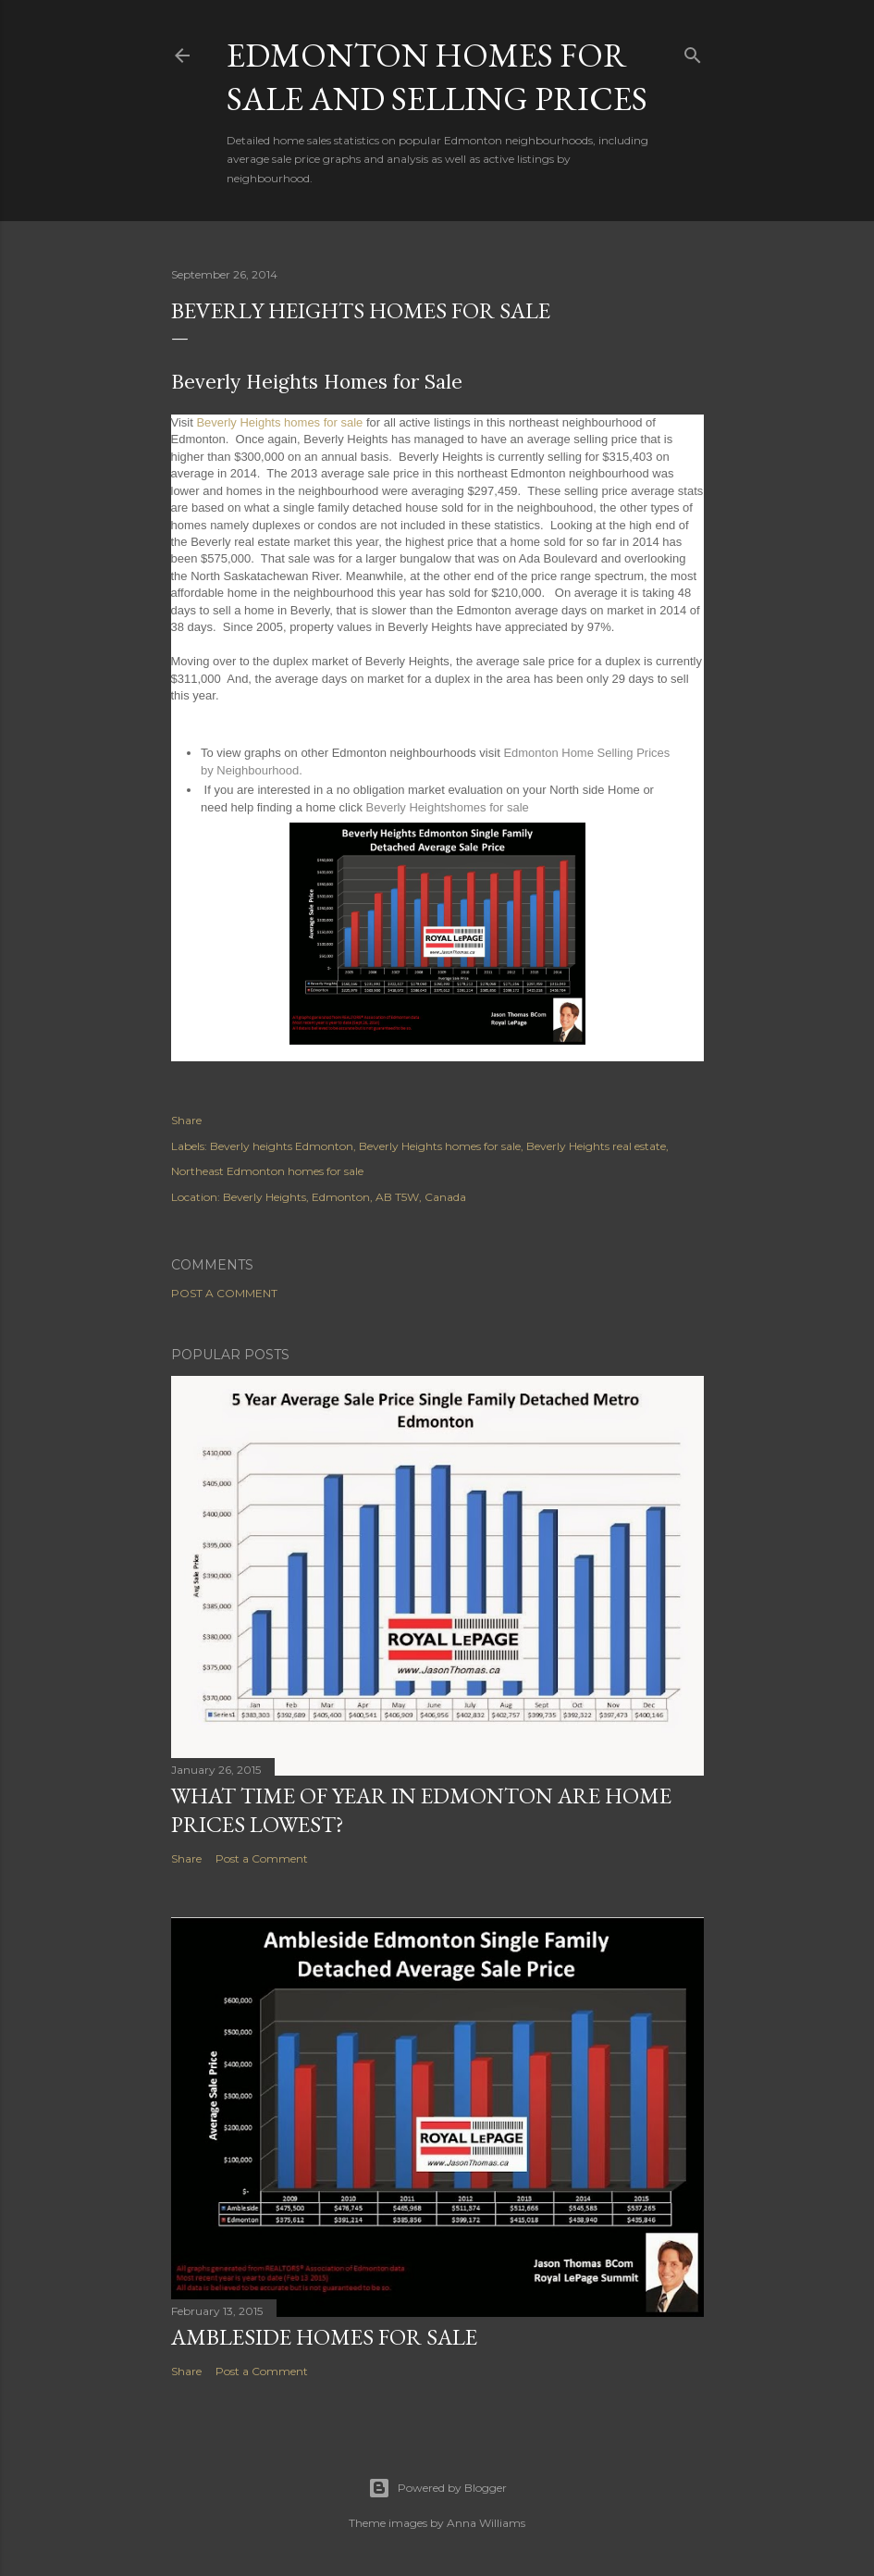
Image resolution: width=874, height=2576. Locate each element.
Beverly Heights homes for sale (279, 422)
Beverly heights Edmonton (281, 1146)
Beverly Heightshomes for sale (447, 807)
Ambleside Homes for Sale (324, 2336)
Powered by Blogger (437, 2488)
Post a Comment (224, 1293)
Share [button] (186, 1120)
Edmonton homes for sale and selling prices (437, 76)
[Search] (693, 51)
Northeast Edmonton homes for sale (267, 1171)
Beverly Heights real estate (596, 1146)
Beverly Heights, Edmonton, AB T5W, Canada (344, 1197)
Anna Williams (486, 2523)
